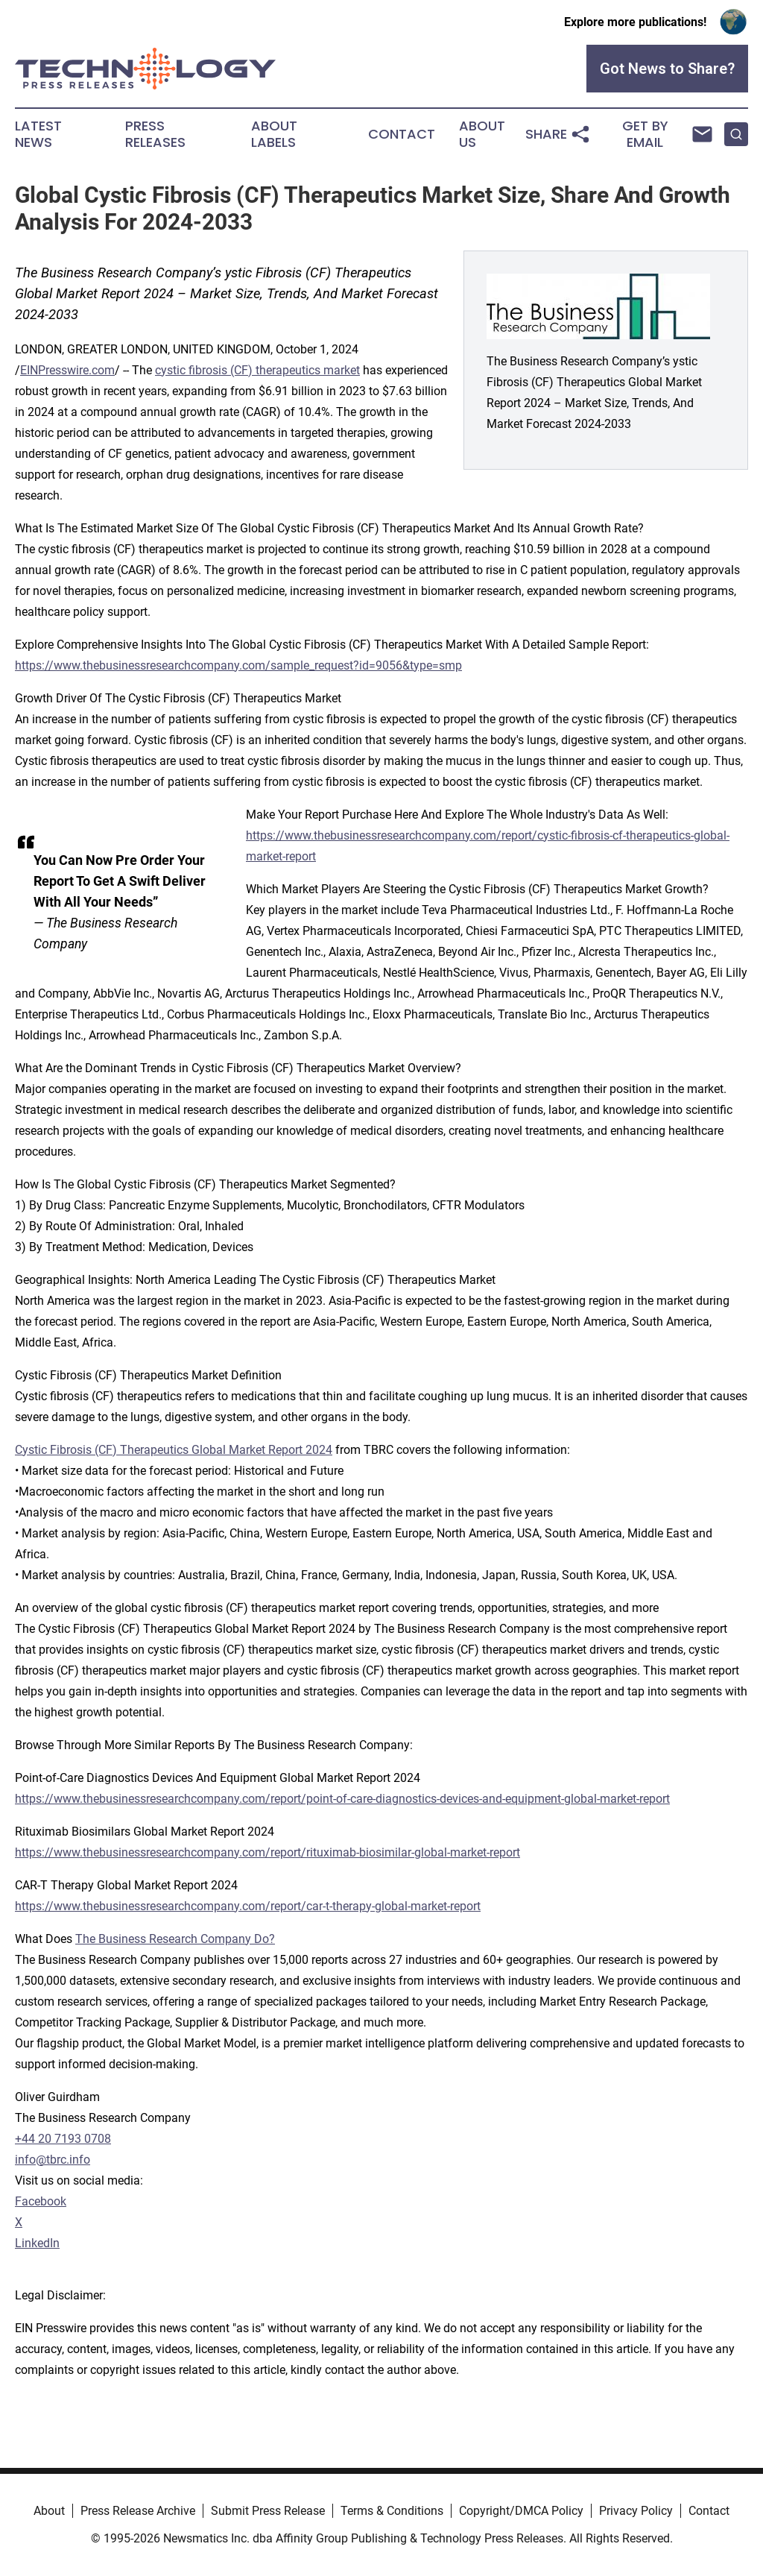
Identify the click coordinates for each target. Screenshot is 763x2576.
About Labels (274, 134)
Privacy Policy (636, 2511)
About (49, 2511)
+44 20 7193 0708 (63, 2139)
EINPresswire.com (67, 370)
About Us (482, 134)
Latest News (38, 134)
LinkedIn (37, 2243)
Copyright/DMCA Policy (521, 2511)
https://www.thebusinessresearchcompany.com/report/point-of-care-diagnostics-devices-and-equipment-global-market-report (342, 1799)
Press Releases (155, 134)
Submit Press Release (268, 2511)
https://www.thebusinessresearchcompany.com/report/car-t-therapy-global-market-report (248, 1906)
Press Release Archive (137, 2511)
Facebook (40, 2201)
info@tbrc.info (52, 2160)
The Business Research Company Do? (175, 1939)
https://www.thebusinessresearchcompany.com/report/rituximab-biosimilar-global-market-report (267, 1852)
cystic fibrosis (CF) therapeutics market (257, 370)
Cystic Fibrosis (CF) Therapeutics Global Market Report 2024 (173, 1450)
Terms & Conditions (392, 2511)
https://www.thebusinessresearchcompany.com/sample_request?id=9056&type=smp (238, 665)
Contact (401, 134)
